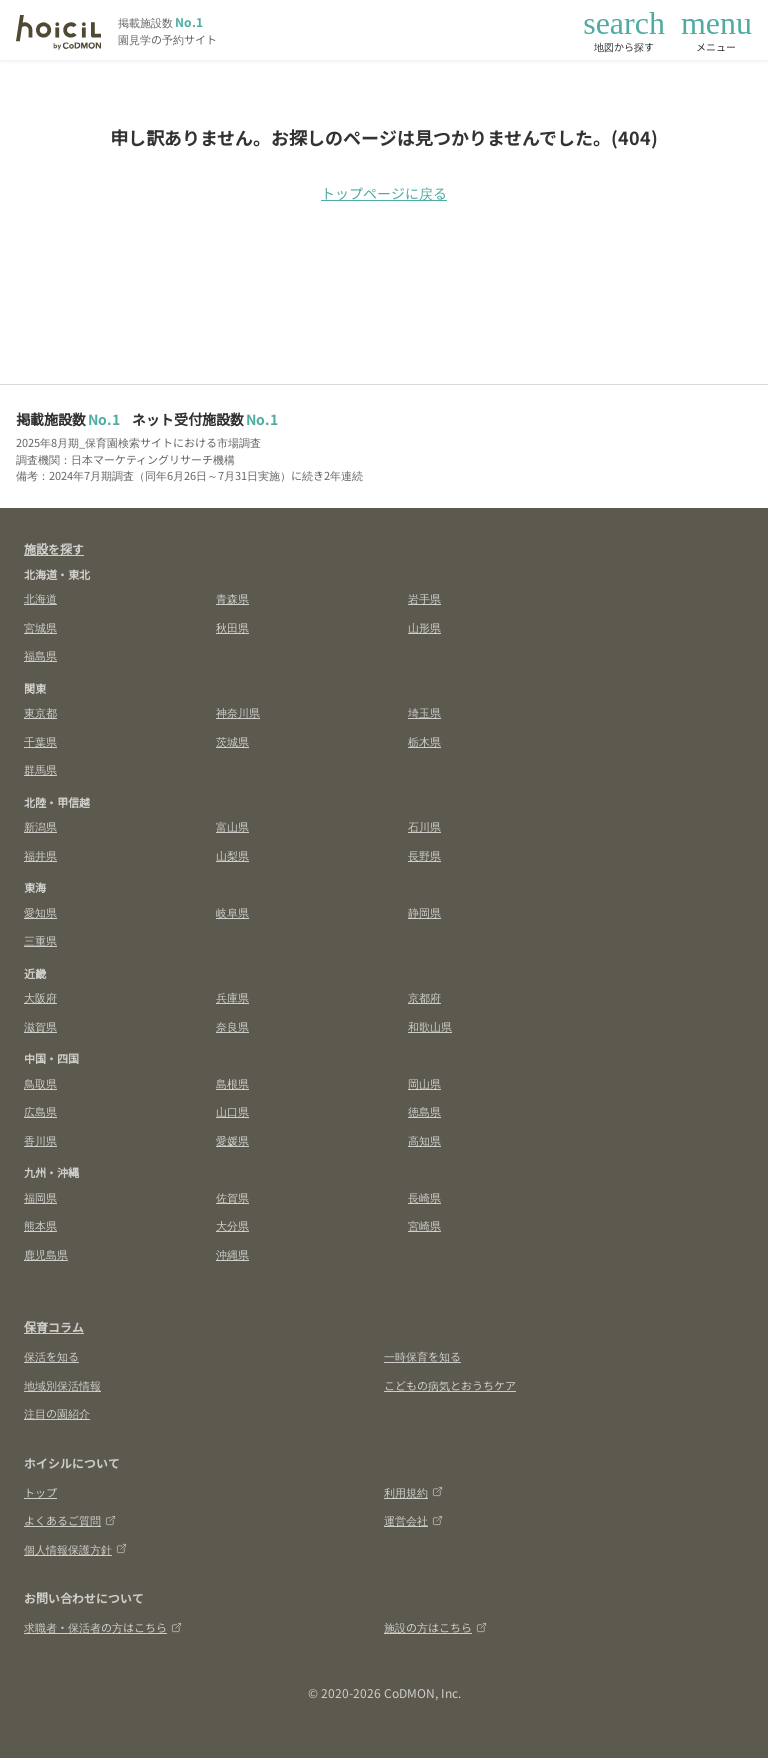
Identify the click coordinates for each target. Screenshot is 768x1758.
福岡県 (40, 1197)
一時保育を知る (422, 1356)
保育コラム (54, 1326)
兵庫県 (232, 997)
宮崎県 (424, 1225)
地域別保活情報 (62, 1385)
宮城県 (40, 627)
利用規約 (413, 1492)
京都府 (424, 997)
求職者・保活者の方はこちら (103, 1627)
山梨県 (232, 855)
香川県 (40, 1140)
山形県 (424, 627)
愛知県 (40, 912)
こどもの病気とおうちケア (450, 1385)
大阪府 (40, 997)
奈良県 (232, 1026)
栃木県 (424, 741)
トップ (40, 1492)
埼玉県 (424, 712)
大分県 (232, 1225)
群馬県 (40, 769)
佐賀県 (232, 1197)
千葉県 (40, 741)
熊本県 (40, 1225)
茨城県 (232, 741)
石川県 (424, 826)
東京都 (40, 712)
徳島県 (424, 1111)
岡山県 (424, 1083)
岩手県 (424, 598)
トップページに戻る (384, 193)
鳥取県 (40, 1083)
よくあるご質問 (70, 1520)
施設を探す (54, 548)
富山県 (232, 826)
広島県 (40, 1111)
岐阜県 (232, 912)
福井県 (40, 855)
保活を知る (51, 1356)
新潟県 (40, 826)
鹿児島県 (46, 1254)
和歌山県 (430, 1026)
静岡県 (424, 912)
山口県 (232, 1111)
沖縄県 (232, 1254)
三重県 (40, 940)
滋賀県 (40, 1026)
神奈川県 (238, 712)
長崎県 (424, 1197)
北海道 (40, 598)
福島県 (40, 655)
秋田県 (232, 627)
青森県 (232, 598)
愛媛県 (232, 1140)
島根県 (232, 1083)
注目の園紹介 (57, 1413)
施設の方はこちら (435, 1627)
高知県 (424, 1140)
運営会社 (413, 1520)
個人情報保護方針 (75, 1549)
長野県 (424, 855)
